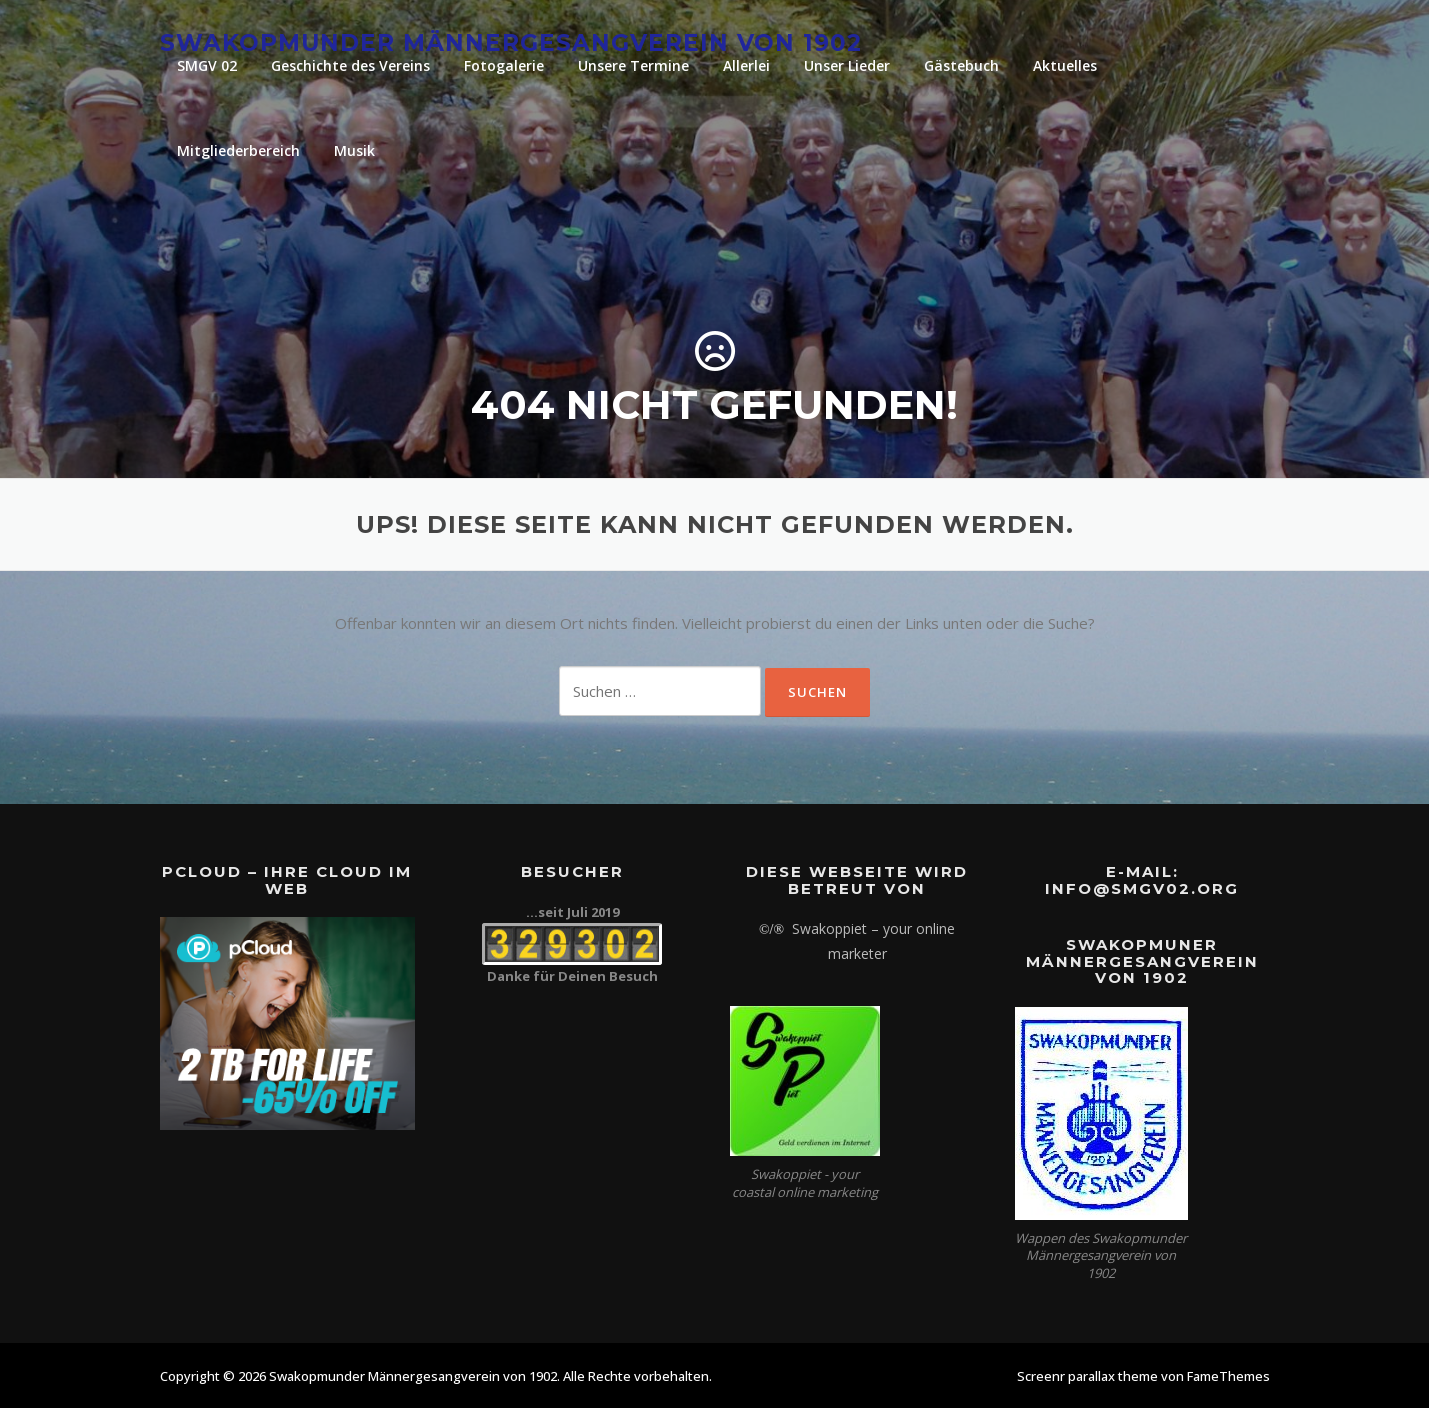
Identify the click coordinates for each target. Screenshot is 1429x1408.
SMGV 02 (207, 65)
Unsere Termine (633, 65)
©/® (771, 929)
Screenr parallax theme (1087, 1376)
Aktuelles (1065, 65)
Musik (354, 150)
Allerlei (746, 65)
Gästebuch (961, 65)
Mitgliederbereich (238, 150)
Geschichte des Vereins (350, 65)
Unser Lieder (847, 65)
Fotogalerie (504, 65)
